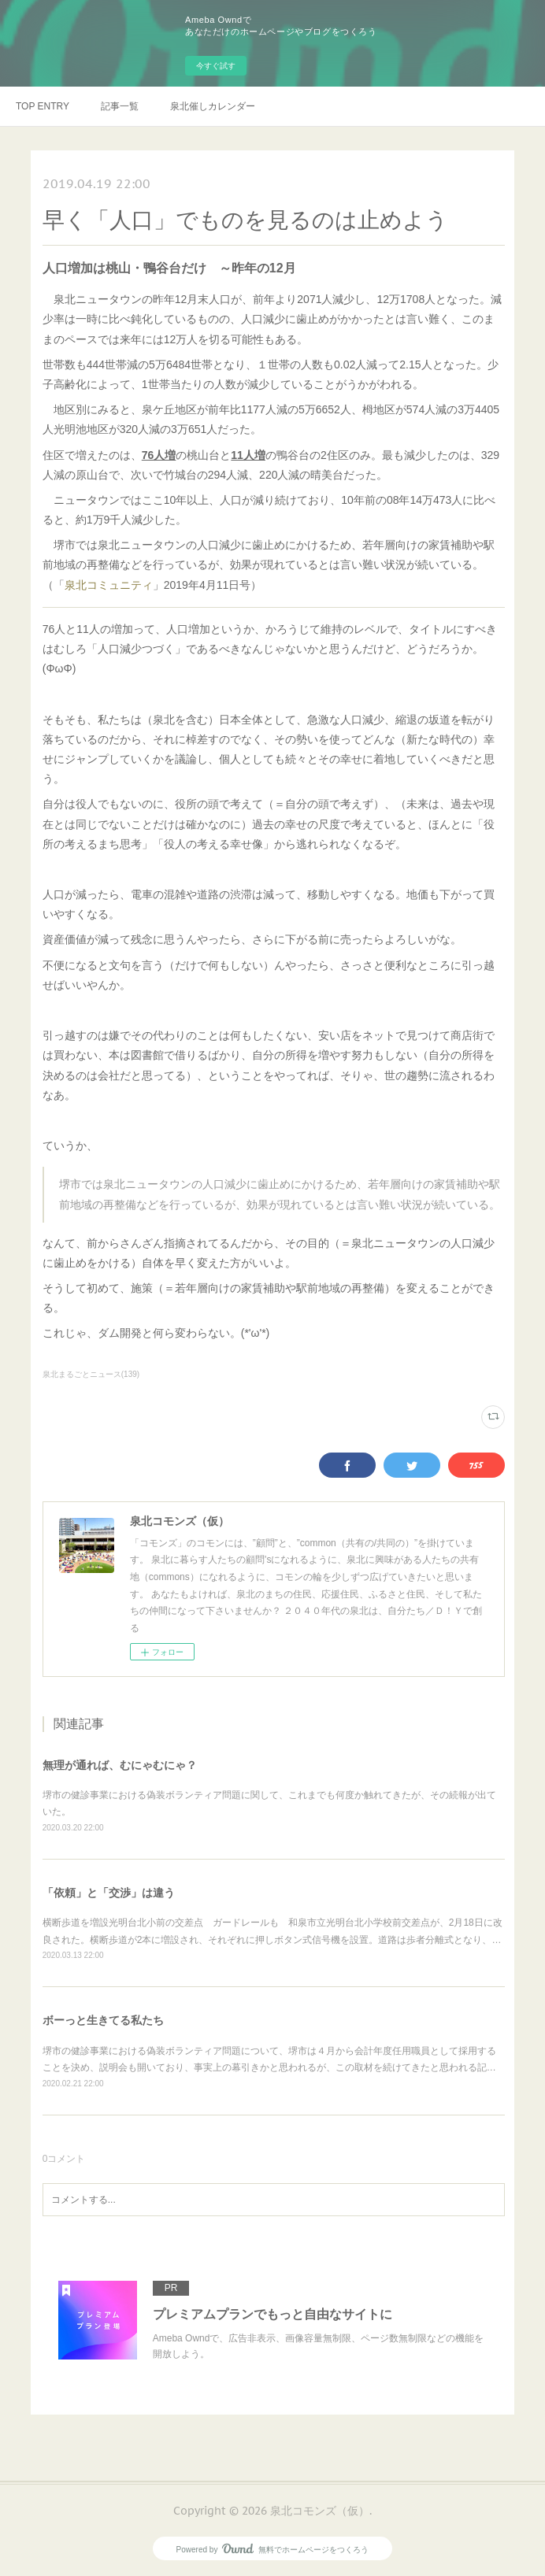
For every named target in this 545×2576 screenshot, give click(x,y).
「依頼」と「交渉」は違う (109, 1892)
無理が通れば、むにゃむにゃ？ (120, 1765)
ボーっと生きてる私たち (103, 2020)
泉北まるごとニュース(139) (91, 1374)
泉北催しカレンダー (212, 106)
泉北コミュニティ (109, 585)
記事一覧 (120, 106)
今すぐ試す (215, 65)
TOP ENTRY (42, 106)
